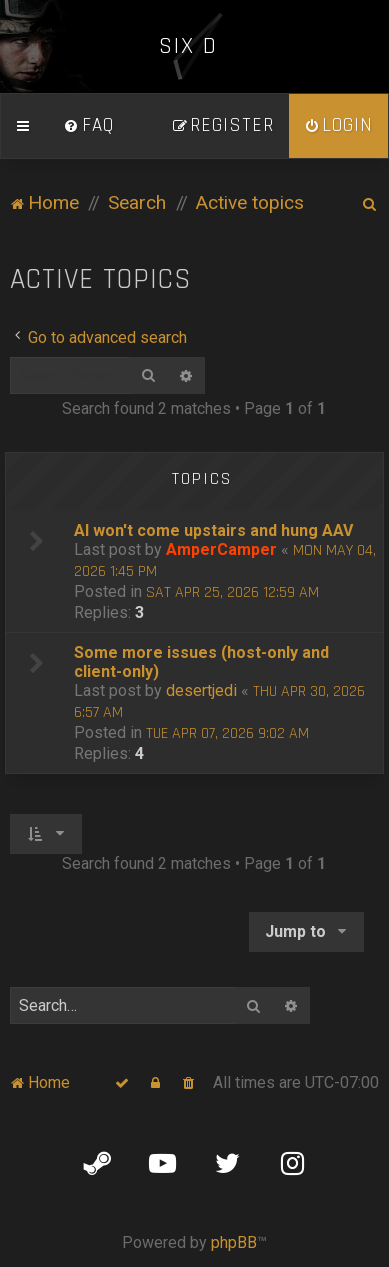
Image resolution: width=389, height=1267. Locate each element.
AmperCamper (221, 549)
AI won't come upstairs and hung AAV (213, 530)
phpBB (234, 1242)
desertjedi (201, 690)
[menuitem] (89, 126)
